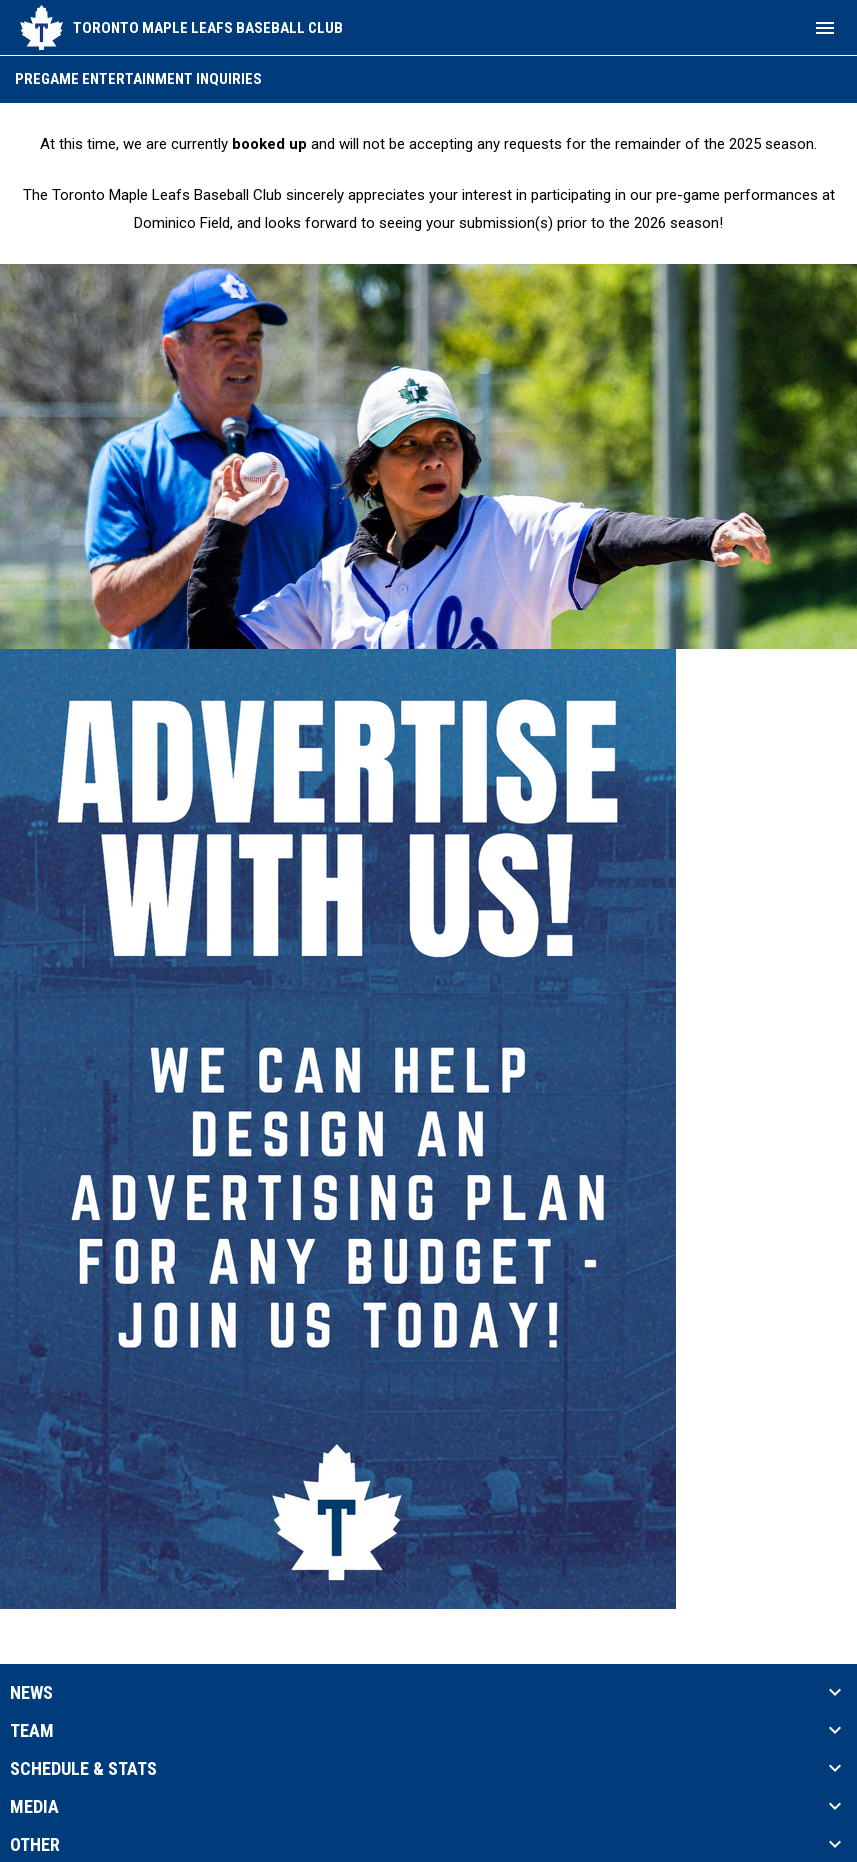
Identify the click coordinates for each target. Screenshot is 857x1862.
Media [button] (34, 1807)
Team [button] (32, 1731)
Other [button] (35, 1845)
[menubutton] (825, 28)
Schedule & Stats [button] (83, 1769)
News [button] (31, 1693)
